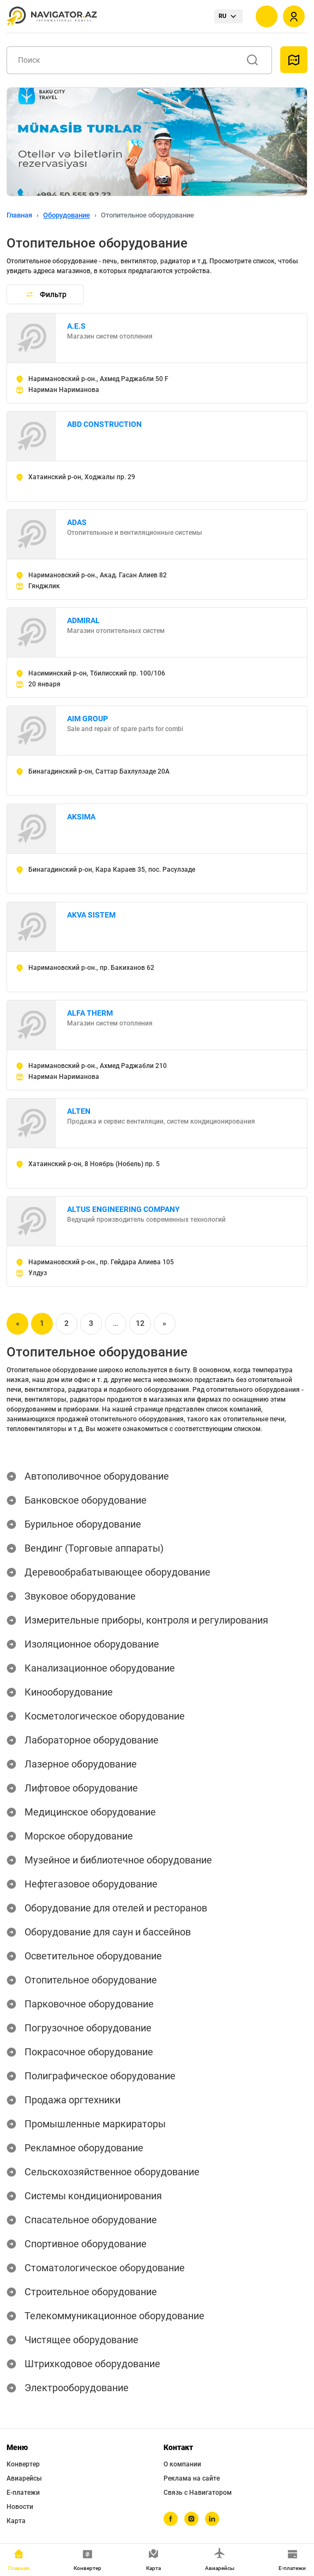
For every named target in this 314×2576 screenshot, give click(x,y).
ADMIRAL (83, 620)
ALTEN (78, 1111)
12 (140, 1323)
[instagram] (191, 2519)
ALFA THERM (90, 1013)
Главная (19, 215)
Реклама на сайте (192, 2478)
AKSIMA (81, 816)
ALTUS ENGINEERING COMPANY (123, 1209)
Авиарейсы (24, 2478)
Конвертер (23, 2464)
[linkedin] (212, 2519)
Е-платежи (23, 2492)
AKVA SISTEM (91, 914)
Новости (20, 2507)
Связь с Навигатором (198, 2492)
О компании (182, 2464)
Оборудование (66, 215)
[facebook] (171, 2519)
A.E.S (76, 326)
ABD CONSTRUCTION (104, 424)
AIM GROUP (87, 718)
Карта (16, 2521)
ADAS (77, 522)
